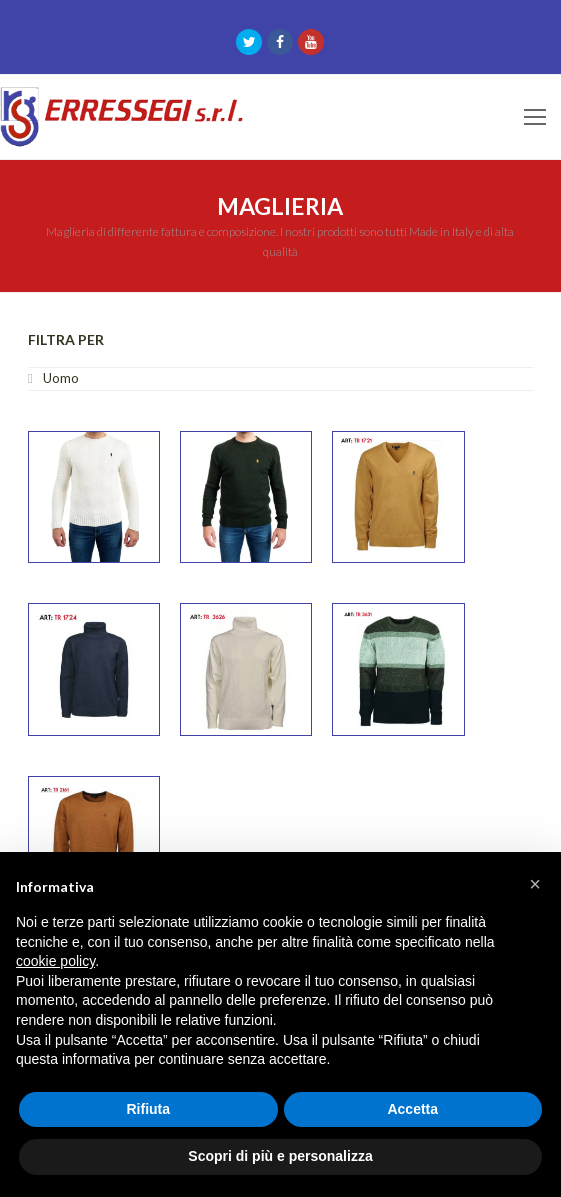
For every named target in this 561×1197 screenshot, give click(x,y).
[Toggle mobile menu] (535, 117)
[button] (535, 884)
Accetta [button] (412, 1109)
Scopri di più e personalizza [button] (280, 1156)
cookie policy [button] (55, 961)
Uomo (61, 378)
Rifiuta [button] (148, 1109)
